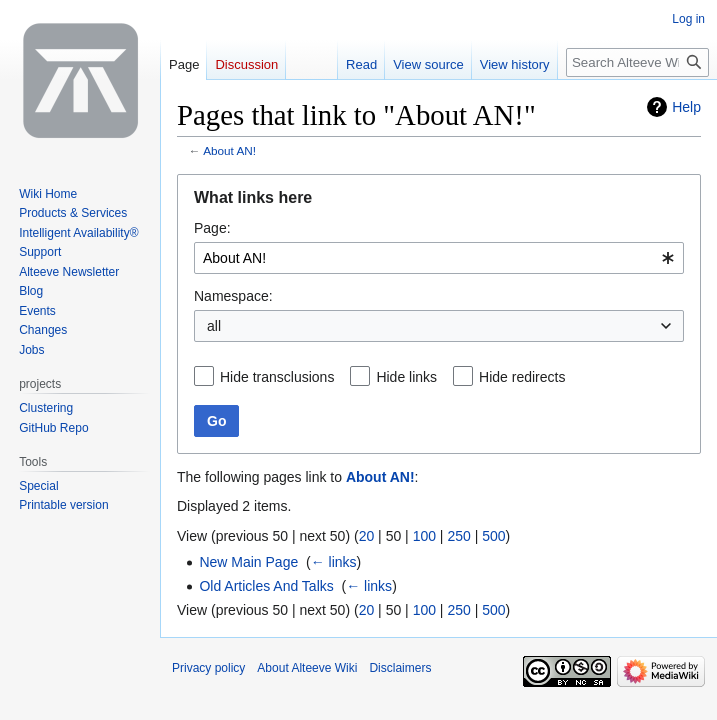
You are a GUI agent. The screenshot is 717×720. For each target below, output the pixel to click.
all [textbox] (214, 326)
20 (367, 536)
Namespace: (233, 296)
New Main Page (248, 562)
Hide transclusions (277, 377)
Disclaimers (400, 668)
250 (458, 536)
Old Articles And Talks (266, 586)
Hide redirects (522, 377)
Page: (212, 228)
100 (424, 536)
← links (334, 562)
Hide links (406, 377)
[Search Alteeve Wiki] (637, 62)
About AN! (229, 150)
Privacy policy (208, 668)
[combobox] (439, 258)
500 (493, 536)
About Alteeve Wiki (307, 668)
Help (686, 107)
